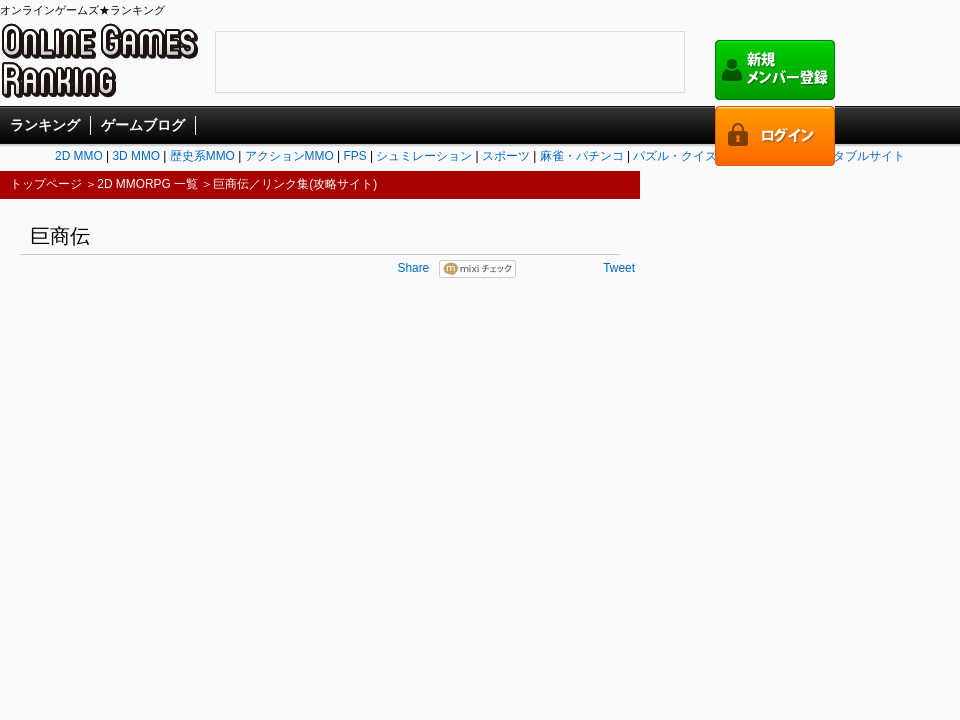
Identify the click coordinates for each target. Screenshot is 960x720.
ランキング (45, 125)
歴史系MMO (202, 156)
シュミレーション (424, 156)
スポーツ (506, 156)
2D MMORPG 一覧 (147, 184)
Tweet (619, 268)
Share (413, 268)
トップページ (46, 184)
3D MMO (136, 156)
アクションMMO (289, 156)
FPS (354, 156)
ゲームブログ (143, 125)
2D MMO (79, 156)
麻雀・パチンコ (582, 156)
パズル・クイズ (675, 156)
